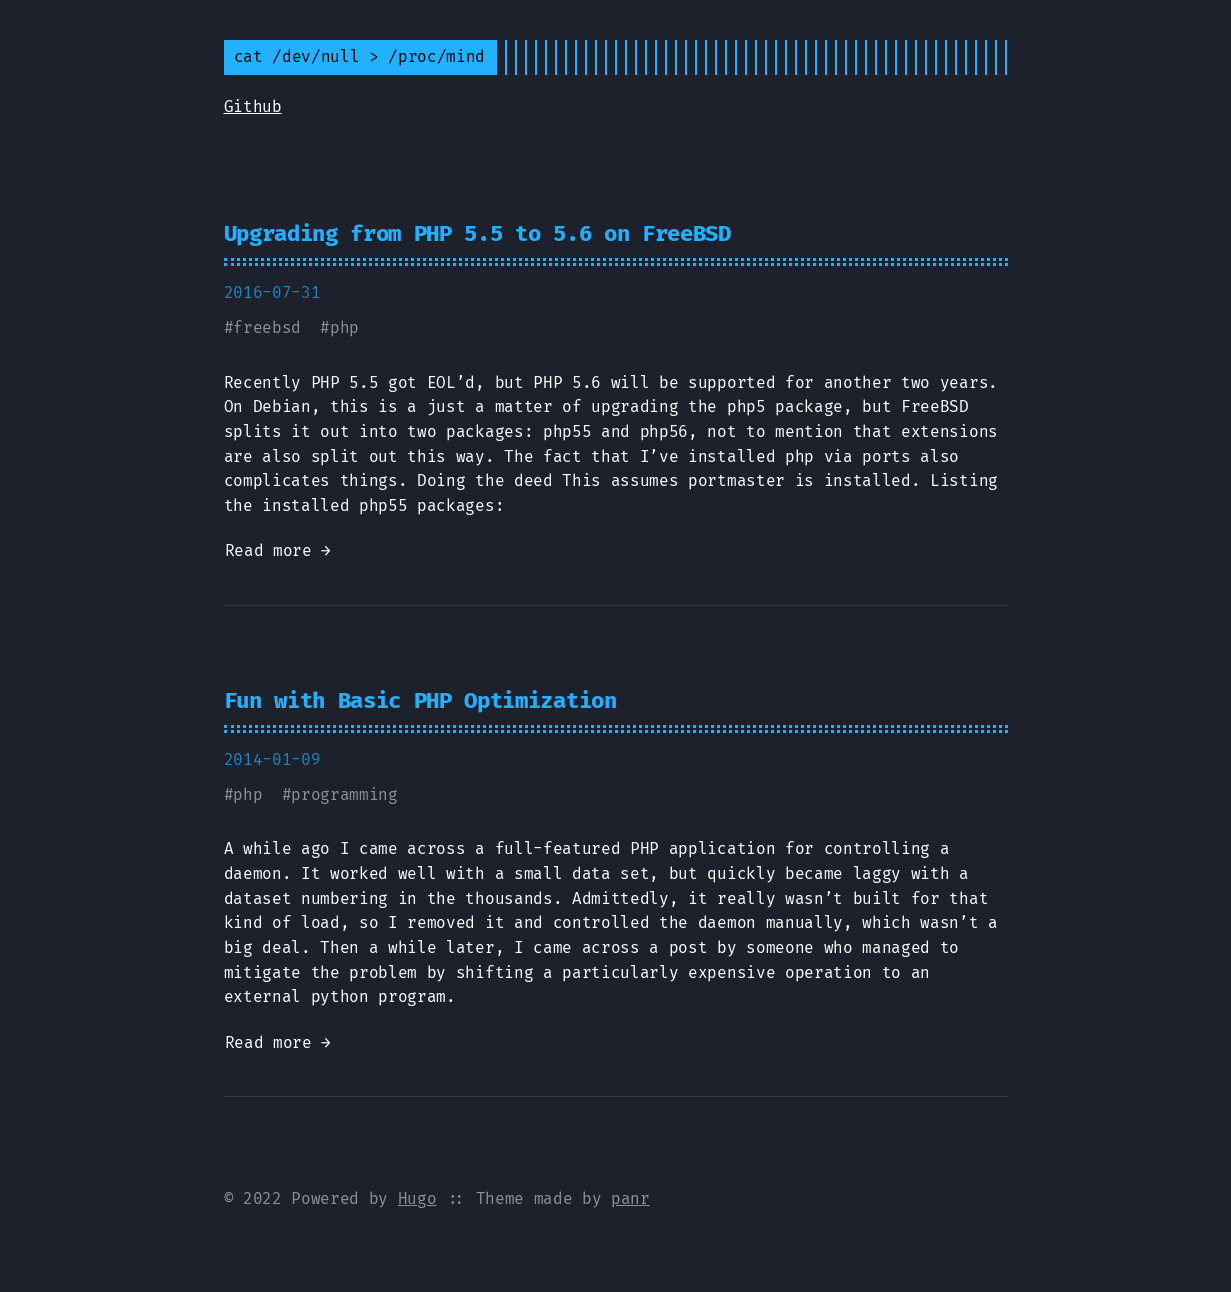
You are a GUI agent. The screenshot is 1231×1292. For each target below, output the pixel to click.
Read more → (278, 550)
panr (630, 1198)
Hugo (417, 1198)
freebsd (267, 327)
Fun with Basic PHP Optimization (420, 700)
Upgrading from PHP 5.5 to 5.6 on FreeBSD (477, 233)
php (344, 327)
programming (344, 794)
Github (253, 106)
